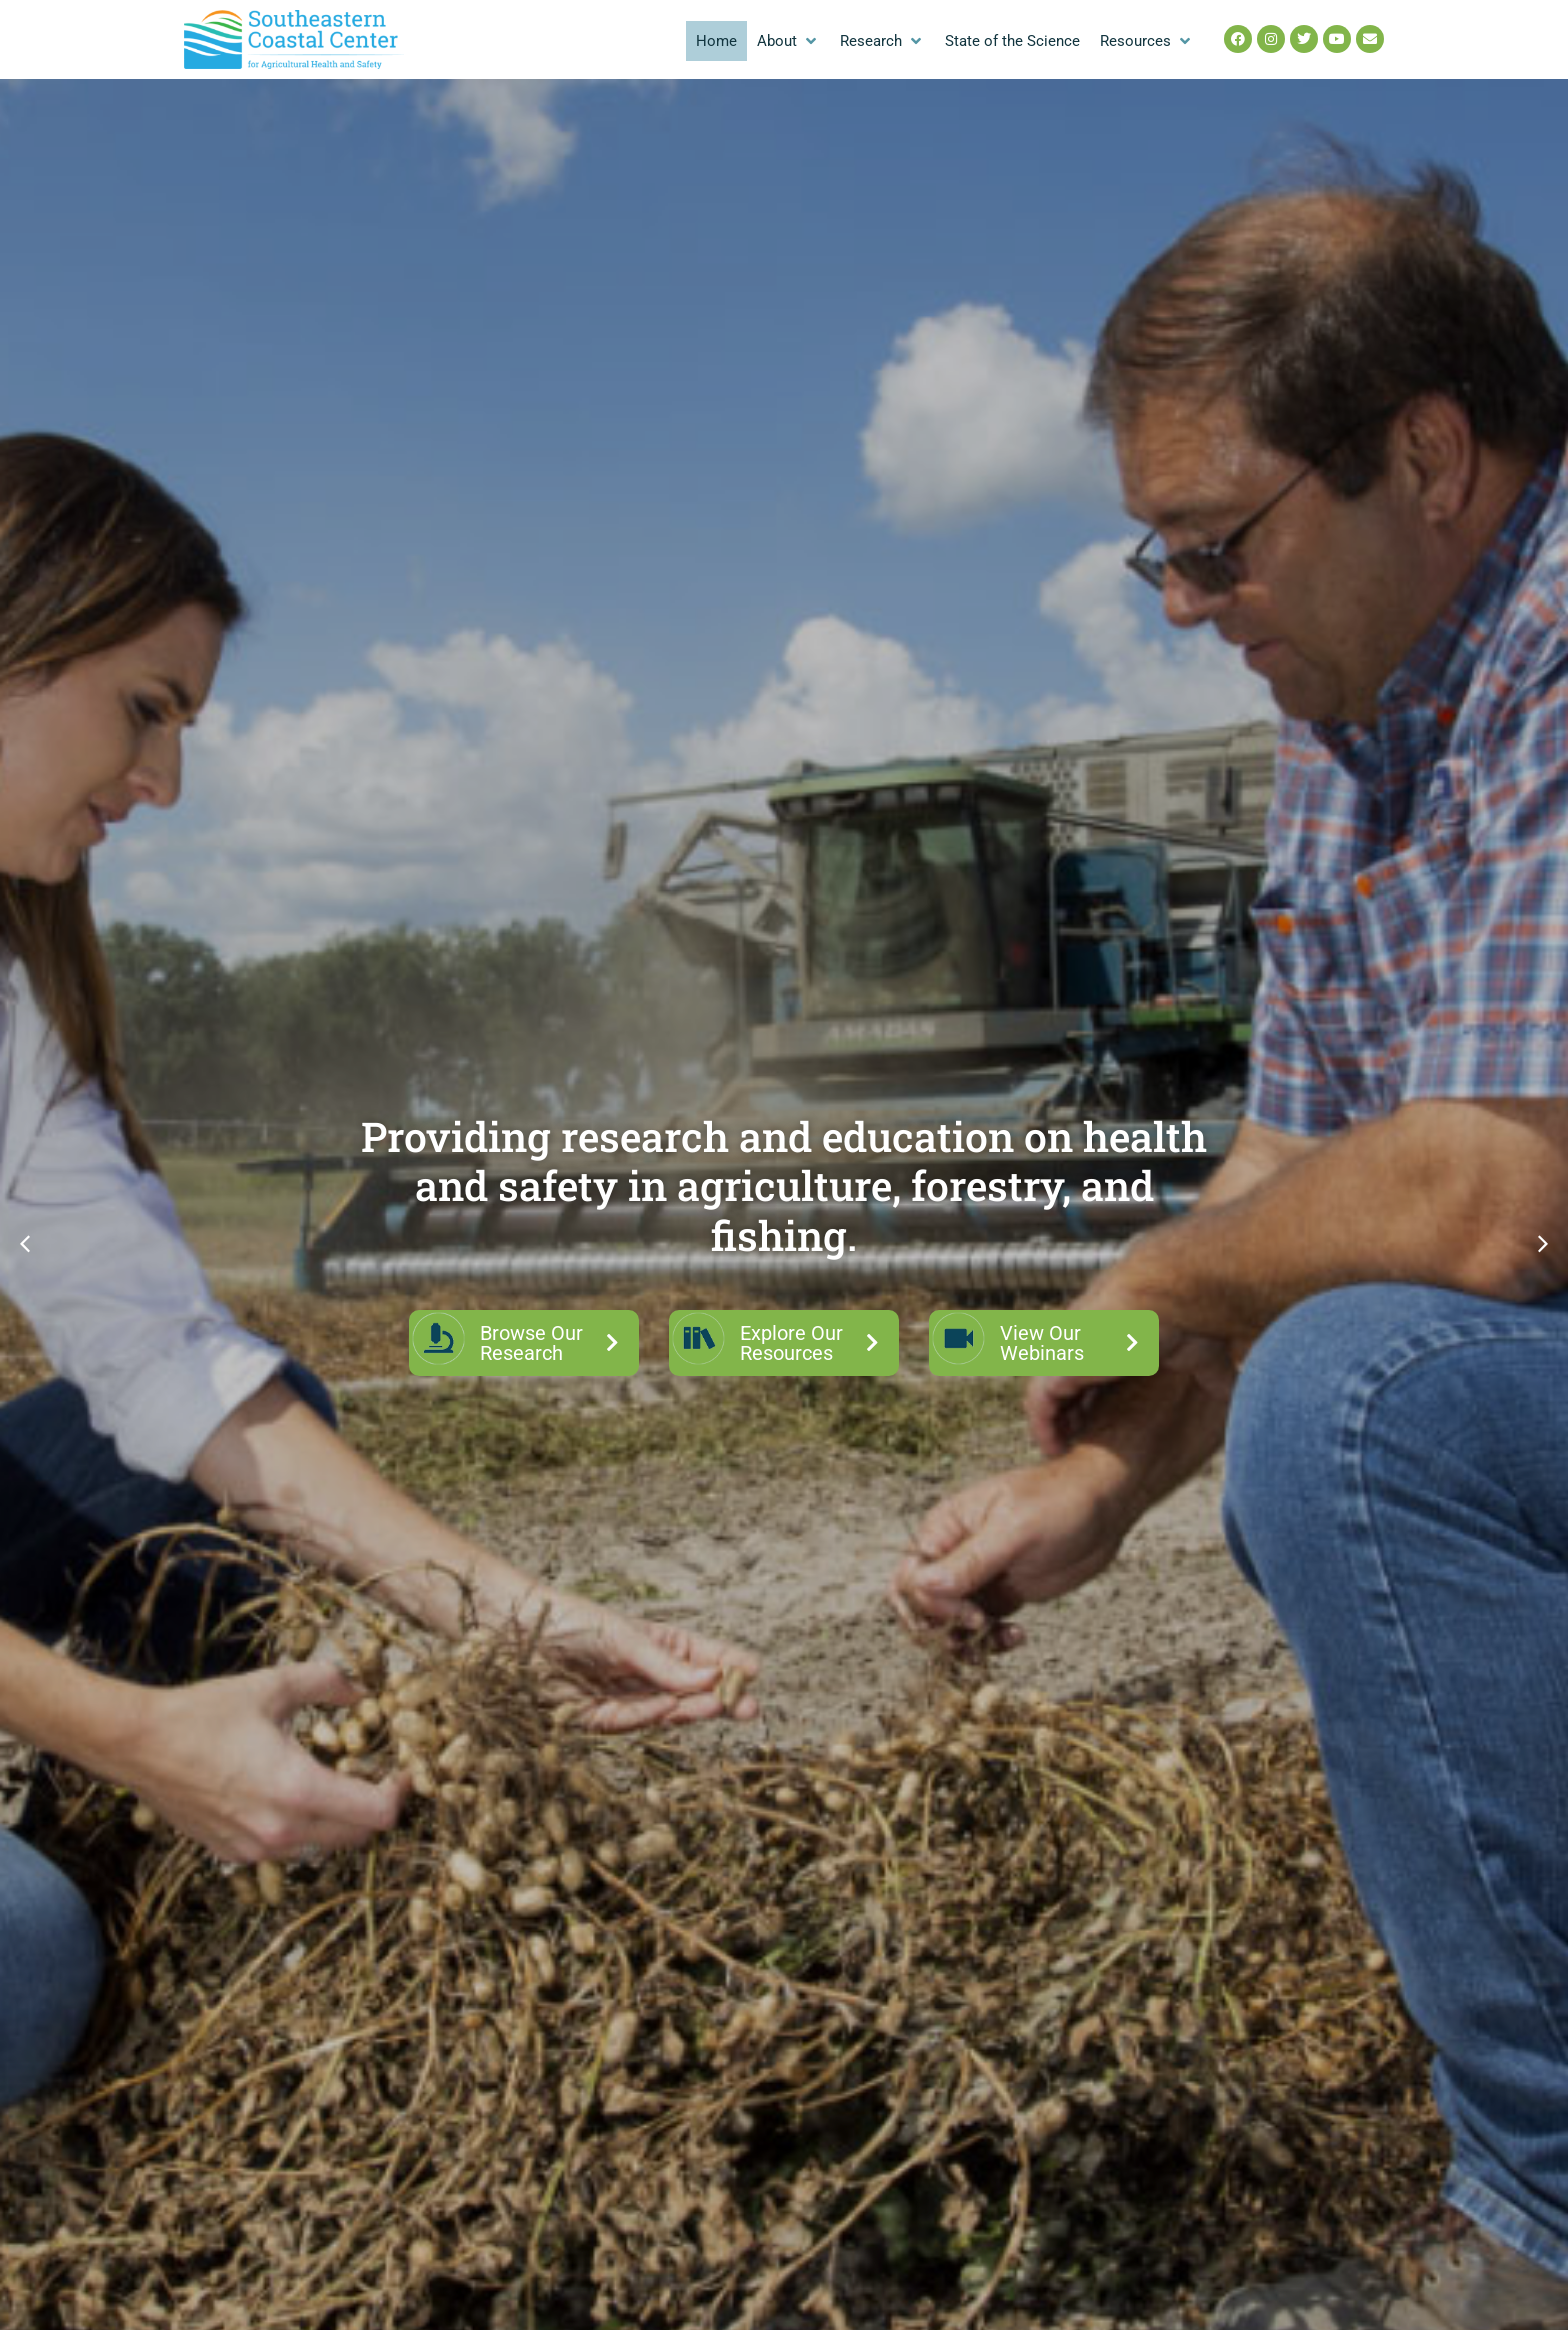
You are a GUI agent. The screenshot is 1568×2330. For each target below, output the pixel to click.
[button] (788, 41)
